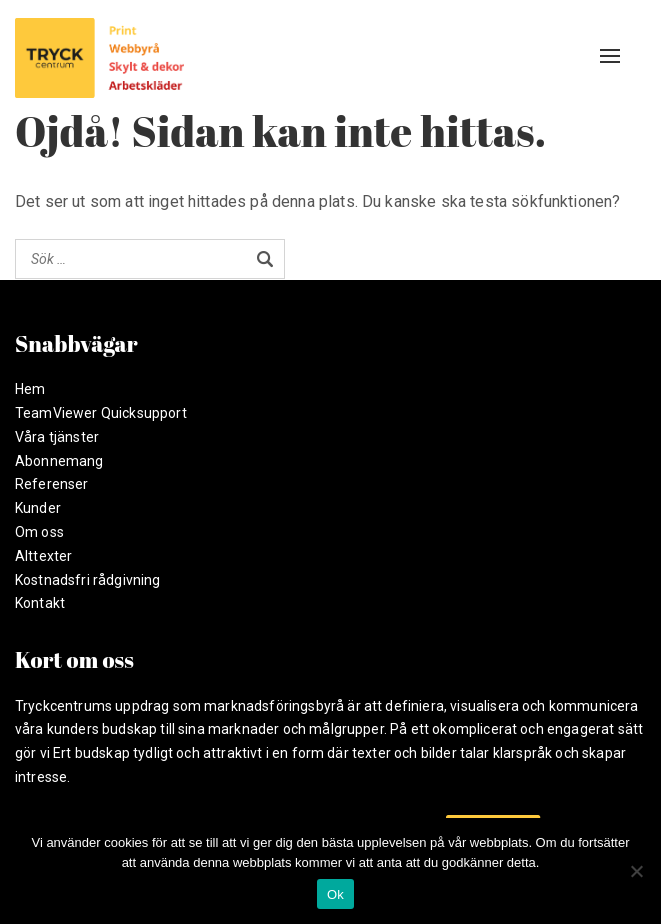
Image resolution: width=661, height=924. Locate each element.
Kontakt (40, 603)
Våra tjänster (57, 437)
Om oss (39, 532)
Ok (335, 894)
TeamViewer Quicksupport (101, 413)
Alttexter (43, 556)
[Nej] (636, 871)
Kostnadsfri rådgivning (88, 580)
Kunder (38, 508)
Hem (30, 389)
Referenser (52, 484)
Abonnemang (59, 461)
